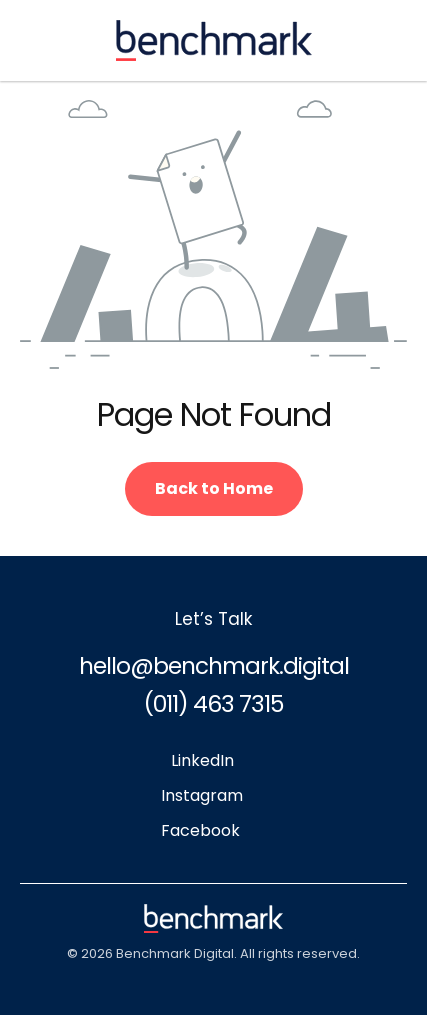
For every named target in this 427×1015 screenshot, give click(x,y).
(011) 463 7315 (213, 704)
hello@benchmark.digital (214, 666)
